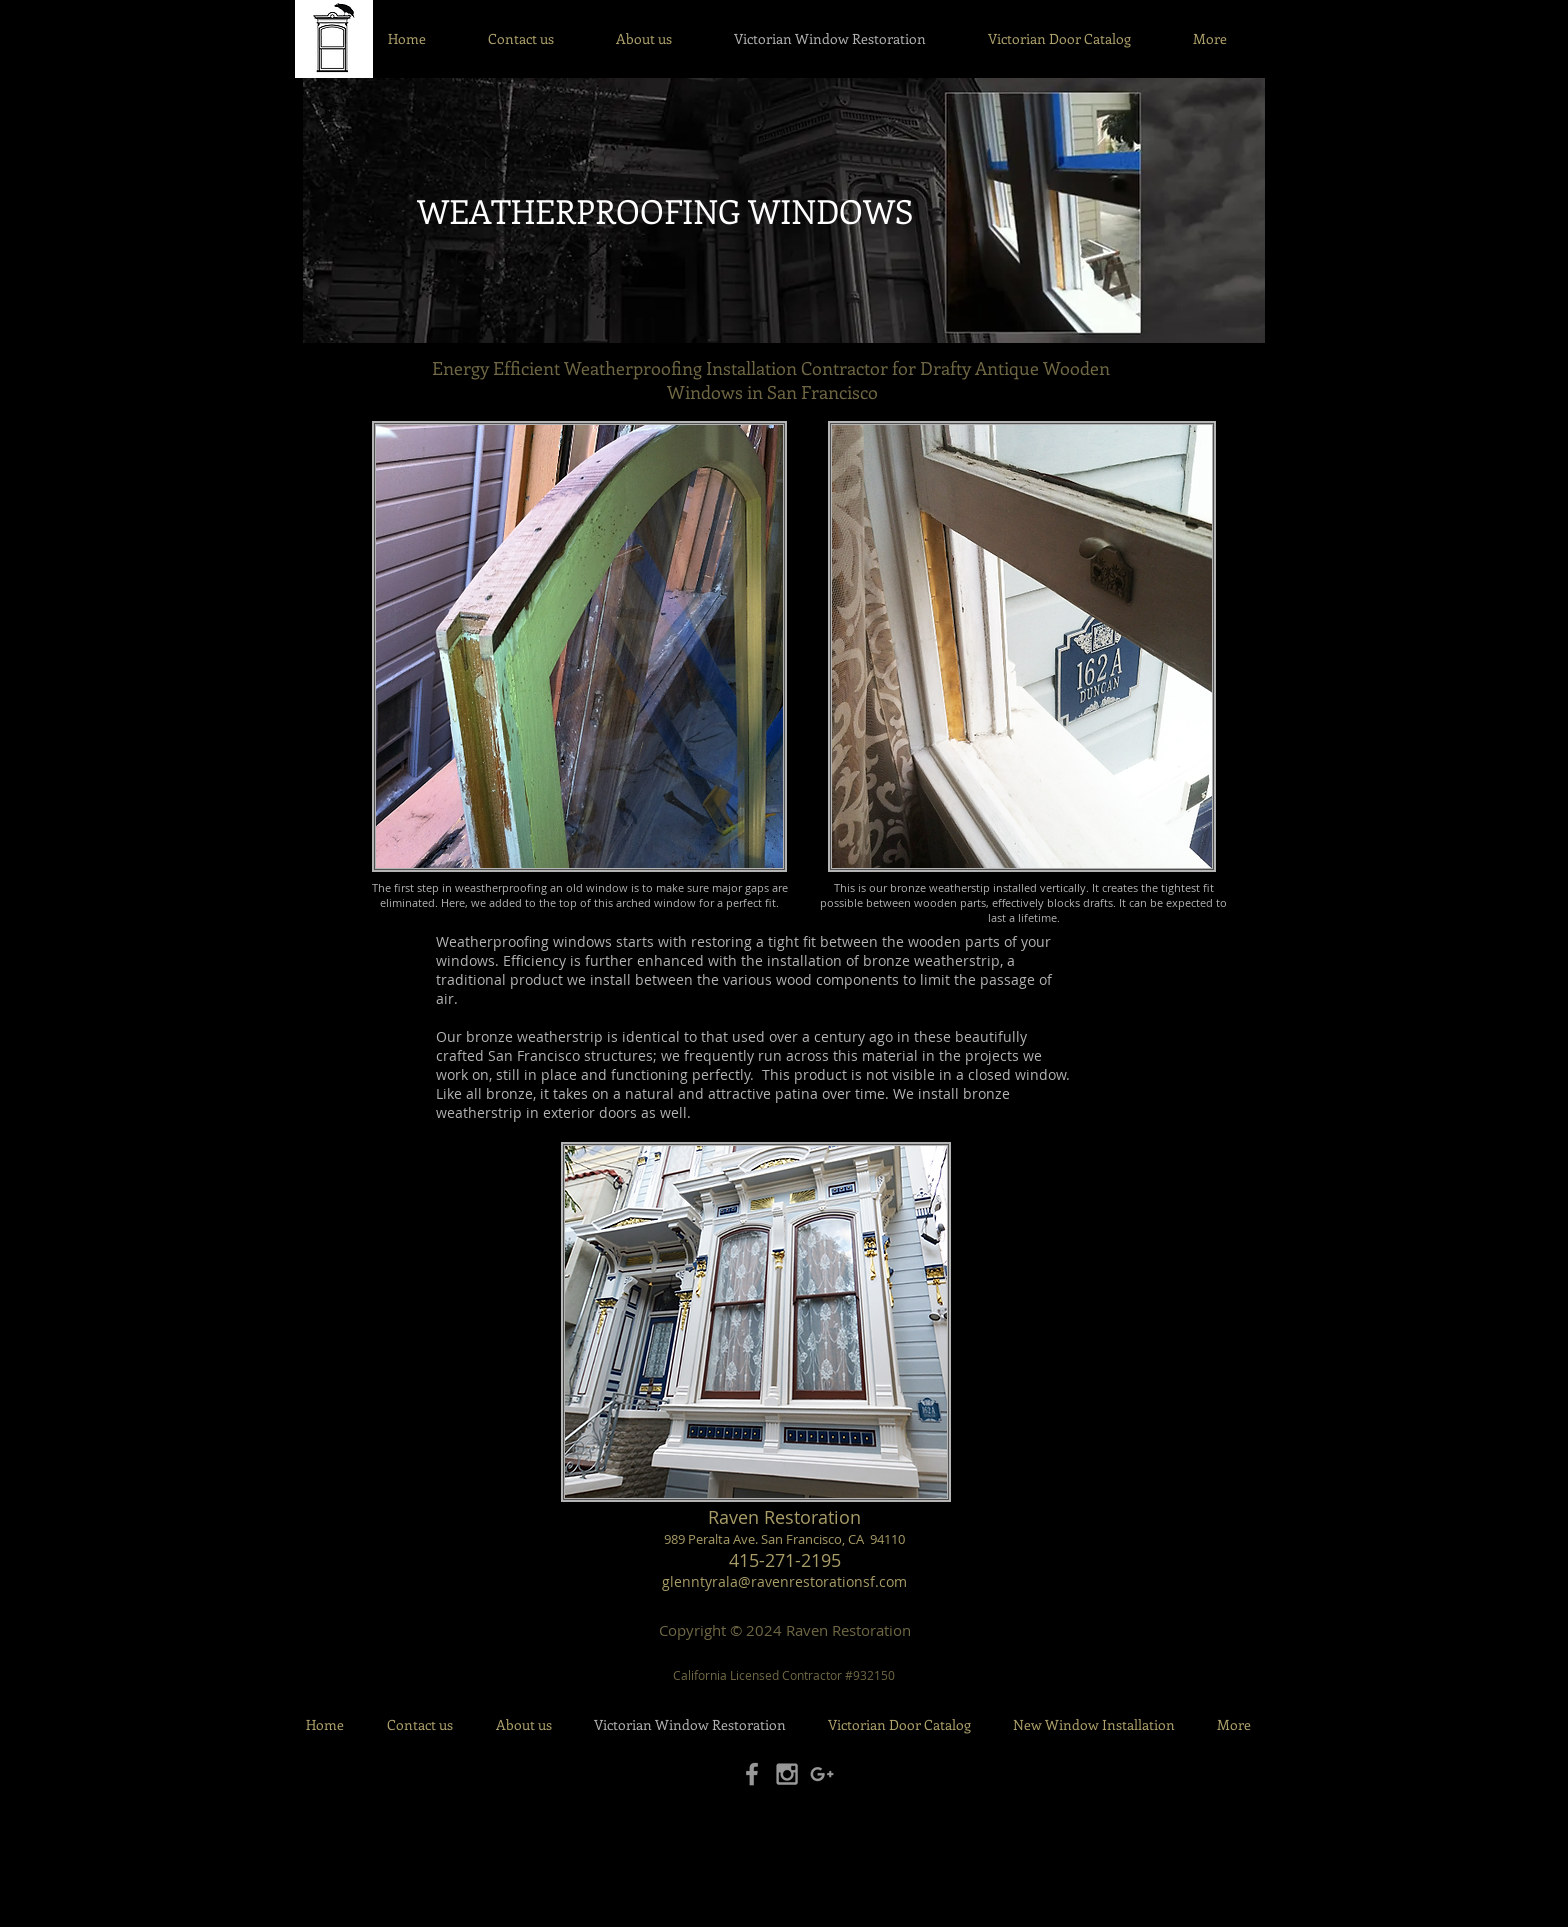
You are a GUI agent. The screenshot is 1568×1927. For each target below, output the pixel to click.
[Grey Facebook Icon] (752, 1774)
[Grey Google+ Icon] (822, 1774)
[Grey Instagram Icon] (787, 1774)
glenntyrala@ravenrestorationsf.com (784, 1581)
